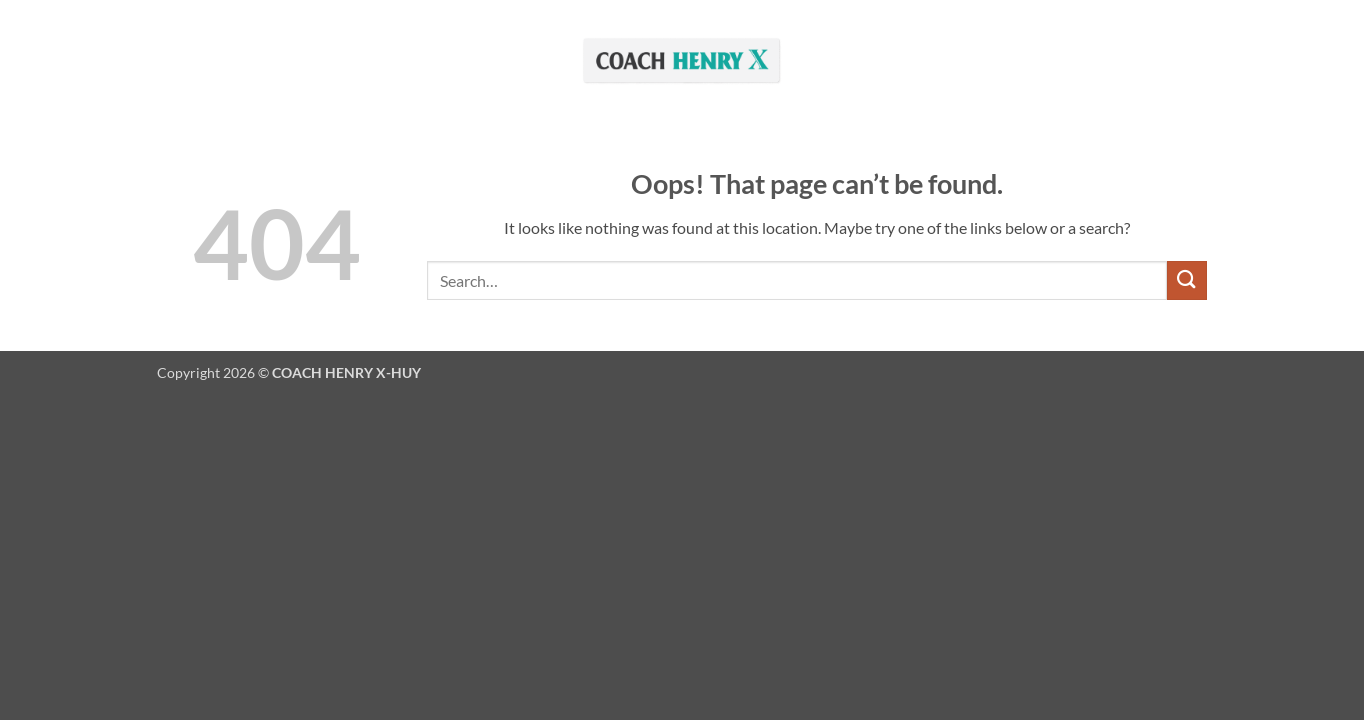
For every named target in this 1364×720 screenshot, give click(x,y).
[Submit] (1187, 280)
